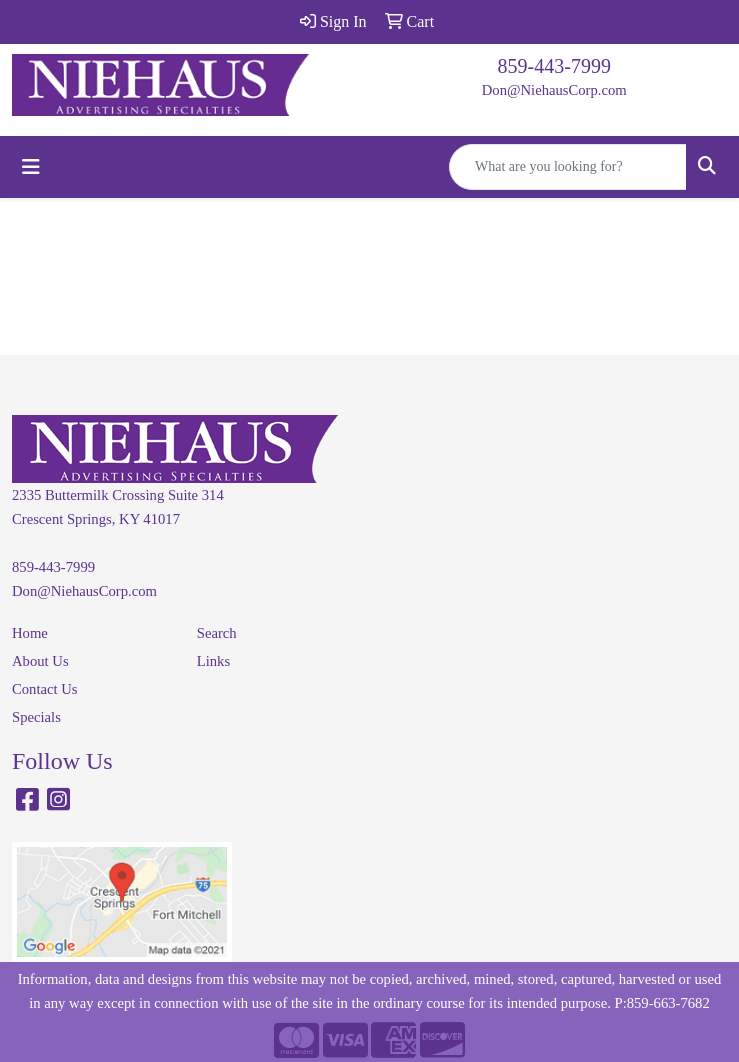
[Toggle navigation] (31, 167)
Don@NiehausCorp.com (554, 90)
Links (213, 661)
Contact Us (45, 689)
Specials (36, 717)
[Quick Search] (568, 167)
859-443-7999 (554, 66)
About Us (40, 661)
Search (217, 633)
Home (30, 633)
